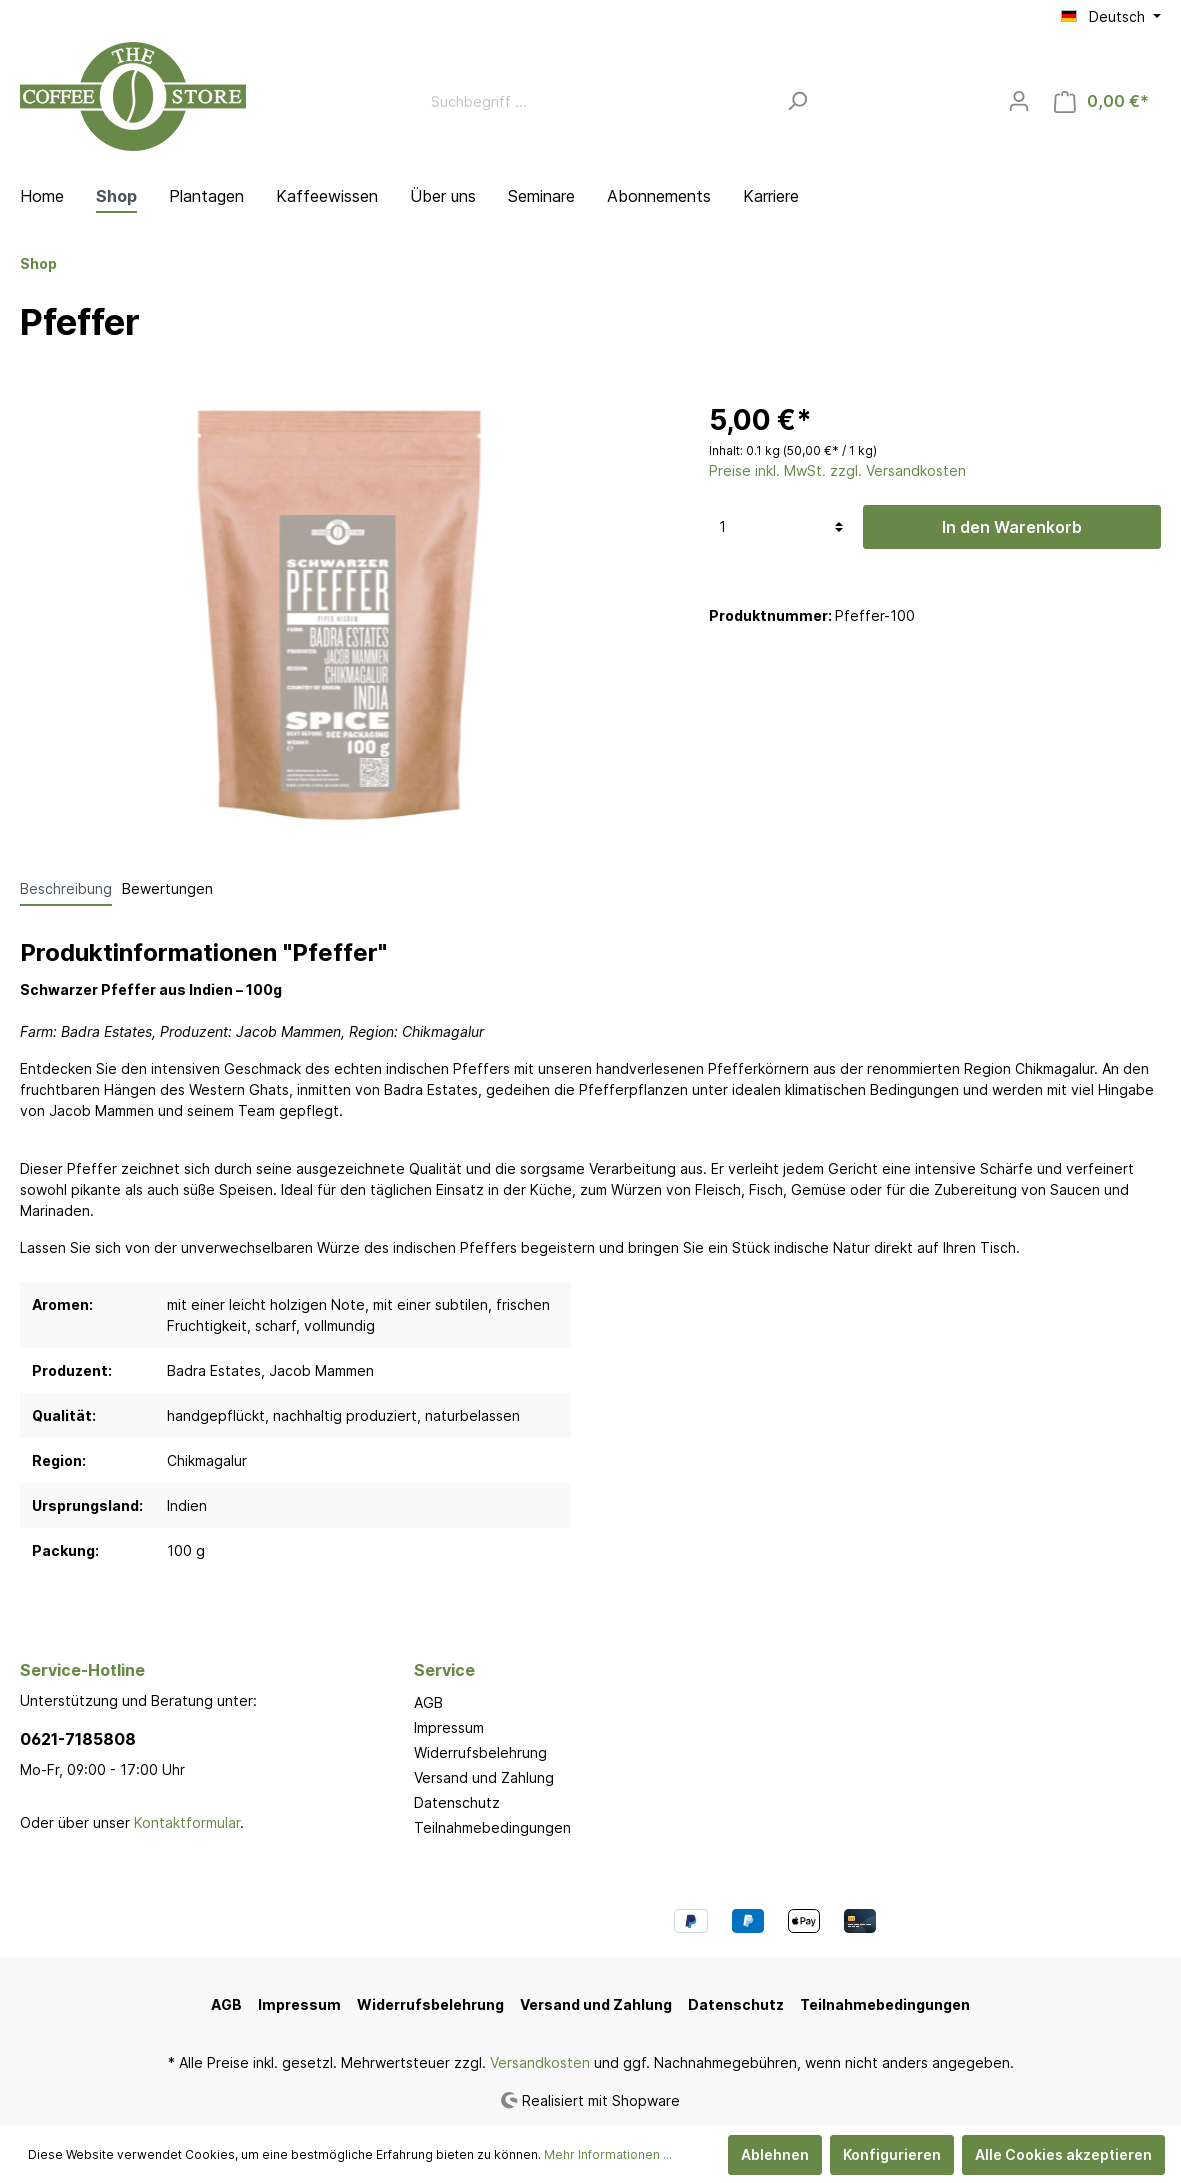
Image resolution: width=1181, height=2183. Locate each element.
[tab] (66, 888)
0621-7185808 (78, 1739)
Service (444, 1670)
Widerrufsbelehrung (480, 1752)
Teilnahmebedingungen (492, 1827)
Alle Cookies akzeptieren (1063, 2154)
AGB (428, 1702)
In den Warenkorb (1012, 527)
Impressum (449, 1727)
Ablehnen (775, 2154)
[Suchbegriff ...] (598, 101)
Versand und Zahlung (484, 1777)
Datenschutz (457, 1802)
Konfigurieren (892, 2154)
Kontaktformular (187, 1822)
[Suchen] (797, 101)
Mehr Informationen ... (608, 2154)
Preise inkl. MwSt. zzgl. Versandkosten (837, 470)
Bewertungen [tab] (167, 888)
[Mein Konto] (1019, 101)
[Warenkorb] (1101, 101)
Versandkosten (540, 2062)
